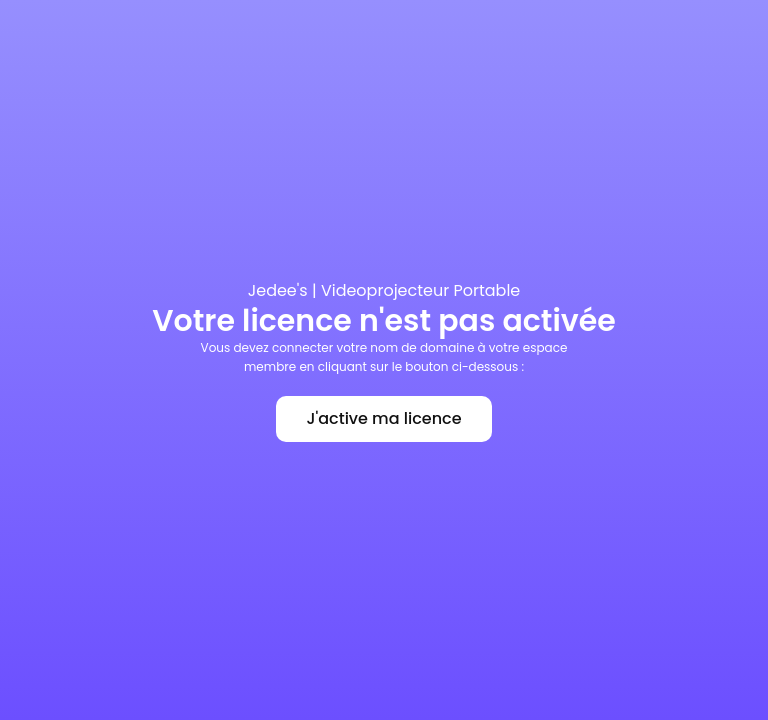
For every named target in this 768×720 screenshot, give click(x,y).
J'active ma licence (383, 418)
